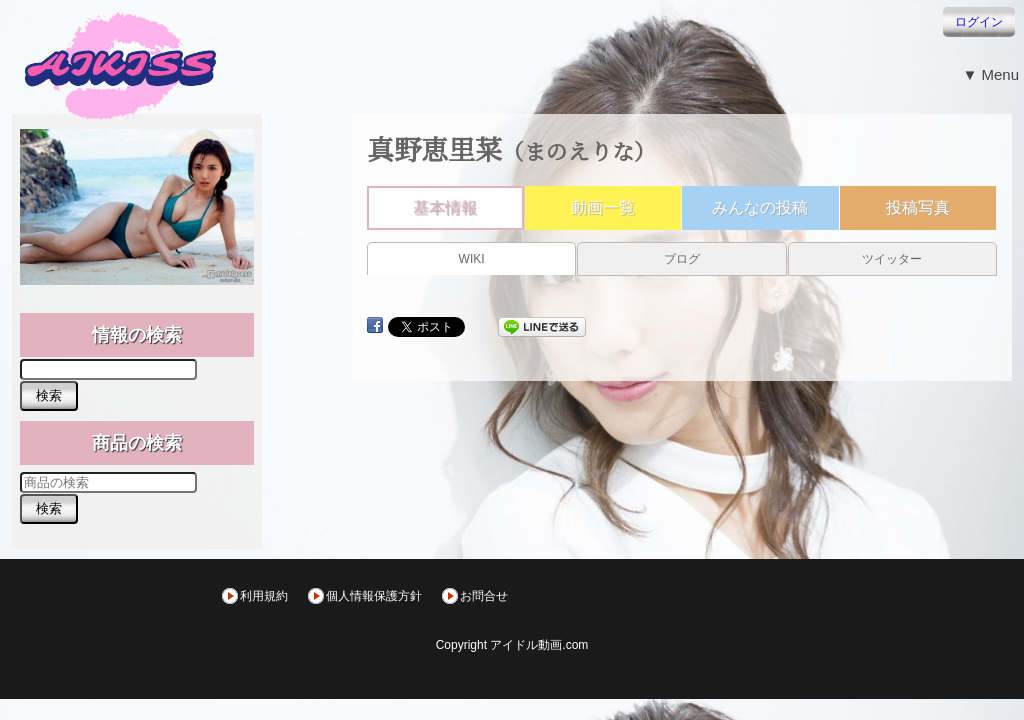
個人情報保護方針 (374, 596)
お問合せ (484, 596)
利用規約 (264, 596)
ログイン (979, 22)
